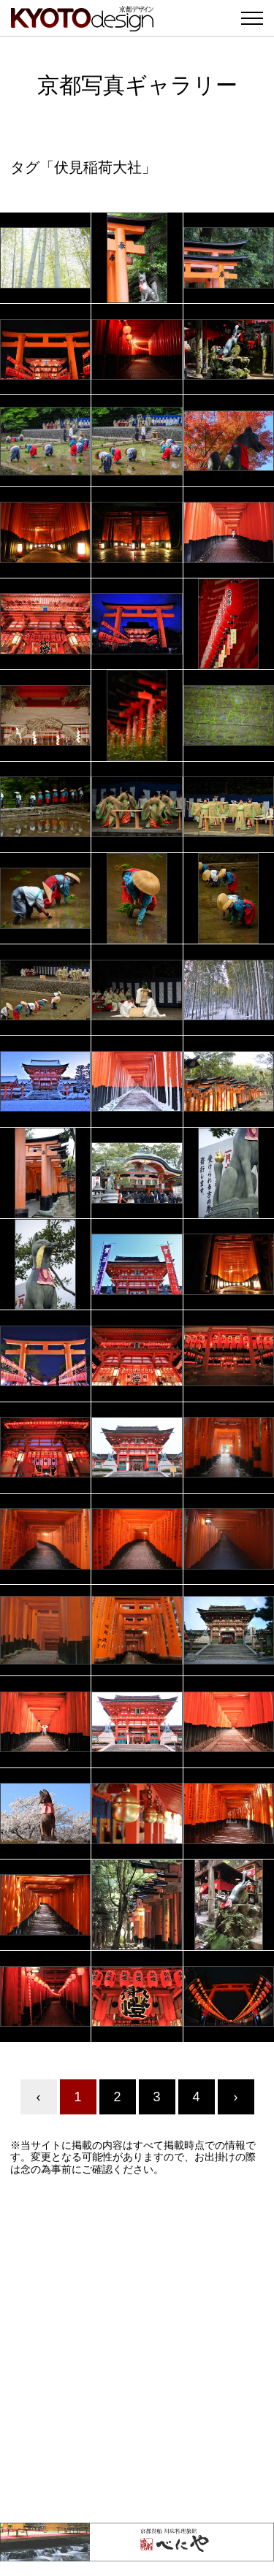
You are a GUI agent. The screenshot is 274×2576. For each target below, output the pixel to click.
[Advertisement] (137, 2349)
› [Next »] (236, 2097)
